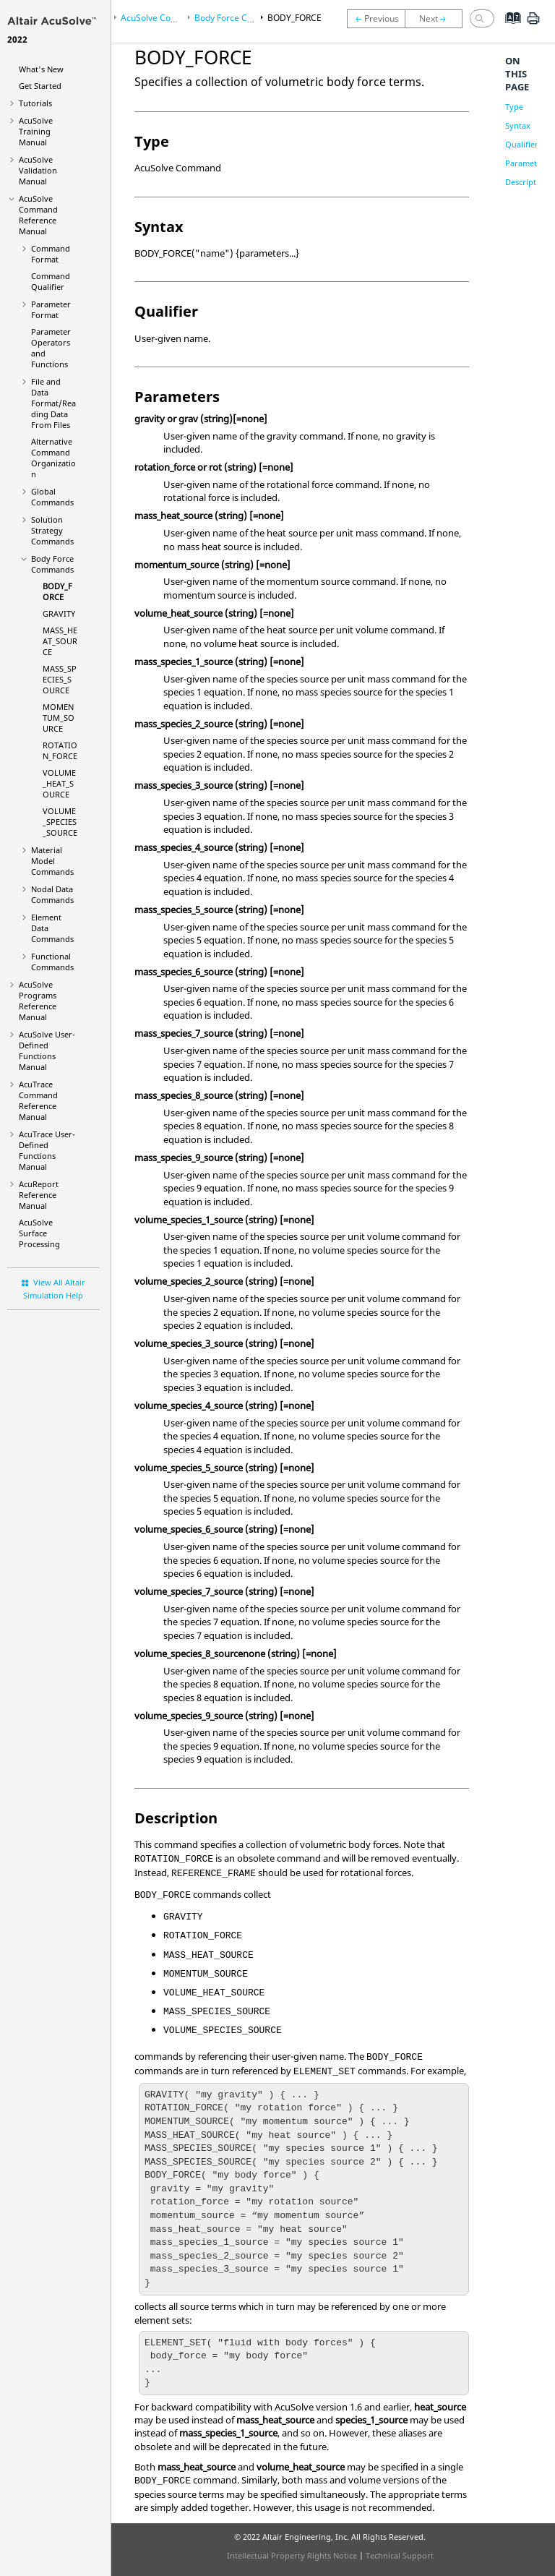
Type (514, 106)
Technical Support (400, 2555)
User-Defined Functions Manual (47, 1050)
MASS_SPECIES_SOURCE (60, 679)
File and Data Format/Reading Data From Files (53, 403)
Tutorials (35, 103)
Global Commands (52, 497)
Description (526, 181)
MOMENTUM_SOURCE (58, 717)
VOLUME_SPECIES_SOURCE (60, 821)
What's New (41, 69)
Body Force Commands (52, 564)
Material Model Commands (52, 860)
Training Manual (36, 131)
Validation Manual (38, 170)
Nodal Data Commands (52, 894)
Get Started (40, 85)
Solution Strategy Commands (52, 530)
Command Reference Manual (38, 214)
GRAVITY (59, 613)
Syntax (517, 125)
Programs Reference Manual (37, 1000)
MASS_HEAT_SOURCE (60, 641)
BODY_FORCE (57, 591)
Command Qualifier (50, 281)
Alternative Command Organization (53, 457)
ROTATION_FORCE (60, 750)
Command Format (50, 254)
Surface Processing (39, 1233)
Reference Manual (39, 1194)
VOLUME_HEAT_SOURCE (59, 783)
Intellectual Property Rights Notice (292, 2555)
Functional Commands (52, 961)
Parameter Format (51, 309)
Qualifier (521, 144)
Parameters (526, 163)
